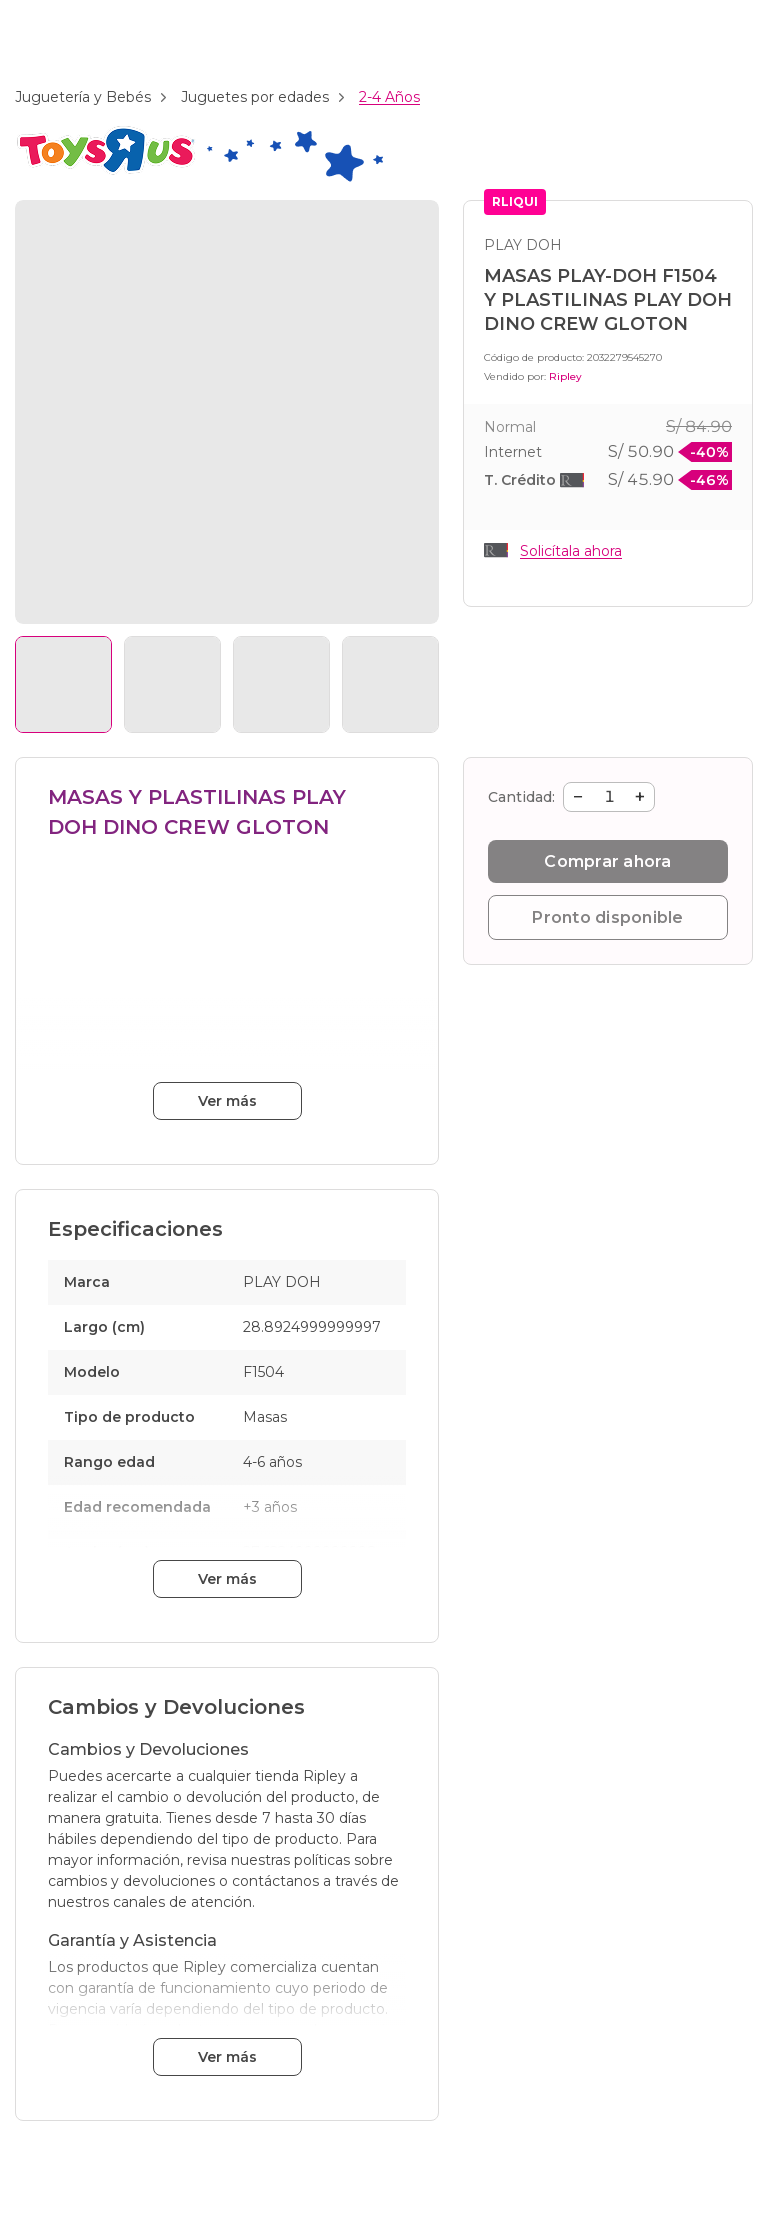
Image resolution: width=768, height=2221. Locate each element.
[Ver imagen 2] (172, 684)
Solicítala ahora (571, 551)
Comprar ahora (607, 861)
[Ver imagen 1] (63, 684)
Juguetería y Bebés (83, 97)
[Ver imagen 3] (281, 684)
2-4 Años (389, 97)
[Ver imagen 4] (390, 684)
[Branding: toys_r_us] (199, 179)
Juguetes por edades (255, 97)
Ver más (227, 1101)
